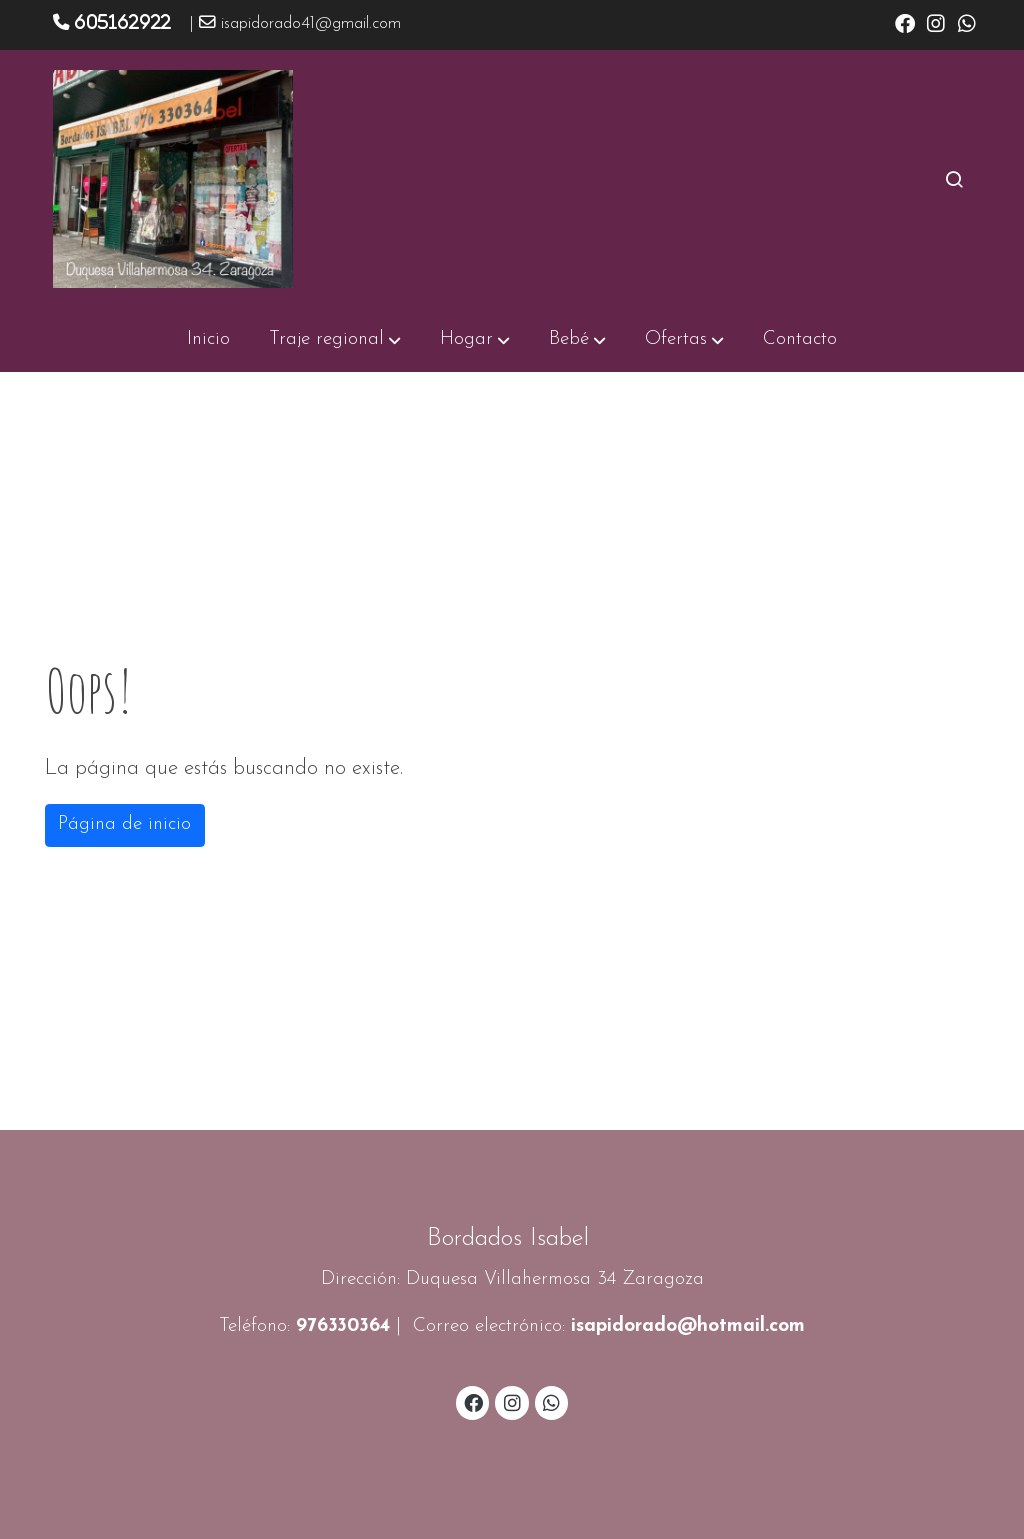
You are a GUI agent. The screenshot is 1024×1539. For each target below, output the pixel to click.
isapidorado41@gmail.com (311, 24)
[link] (173, 179)
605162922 (122, 22)
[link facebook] (905, 22)
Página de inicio (124, 824)
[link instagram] (936, 22)
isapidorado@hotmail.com (688, 1326)
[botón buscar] (954, 179)
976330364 (343, 1326)
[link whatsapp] (967, 22)
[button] (335, 340)
